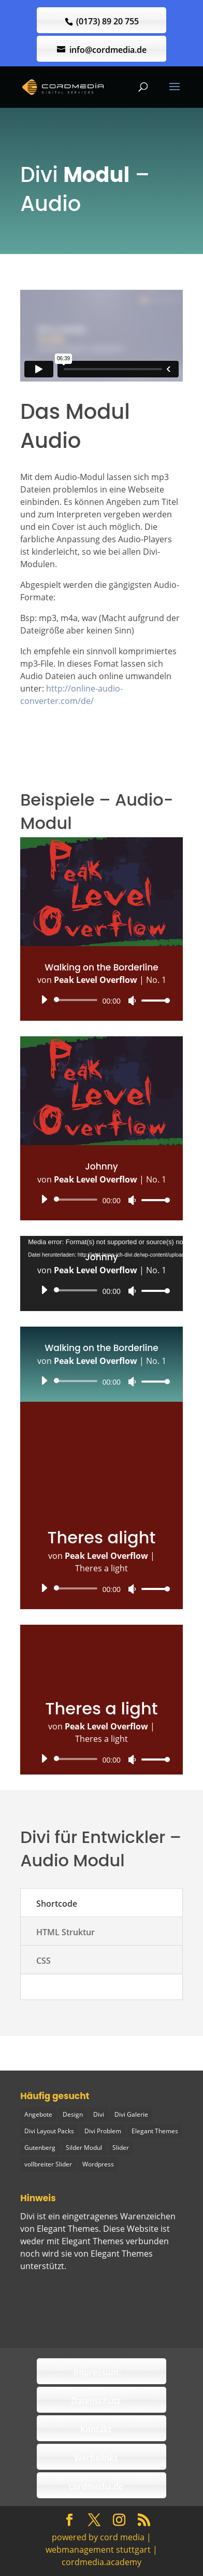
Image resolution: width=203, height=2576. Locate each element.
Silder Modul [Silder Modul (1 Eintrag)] (84, 2147)
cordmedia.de (96, 2486)
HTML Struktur (65, 1932)
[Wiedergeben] (44, 999)
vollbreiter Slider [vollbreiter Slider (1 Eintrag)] (48, 2164)
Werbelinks (96, 2458)
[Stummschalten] (132, 1000)
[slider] (77, 1000)
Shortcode (56, 1903)
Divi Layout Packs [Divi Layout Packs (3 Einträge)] (49, 2131)
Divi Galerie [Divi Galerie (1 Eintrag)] (131, 2114)
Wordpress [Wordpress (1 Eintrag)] (98, 2164)
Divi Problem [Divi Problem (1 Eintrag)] (102, 2131)
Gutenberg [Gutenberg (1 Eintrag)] (39, 2147)
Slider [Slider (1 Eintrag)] (120, 2147)
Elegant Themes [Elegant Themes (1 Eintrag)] (155, 2131)
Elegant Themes (122, 2253)
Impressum (96, 2372)
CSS (43, 1960)
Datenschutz (96, 2400)
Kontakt (95, 2429)
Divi (27, 2216)
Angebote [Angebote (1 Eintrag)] (38, 2114)
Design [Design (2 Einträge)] (73, 2114)
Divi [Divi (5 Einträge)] (98, 2114)
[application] (101, 1000)
